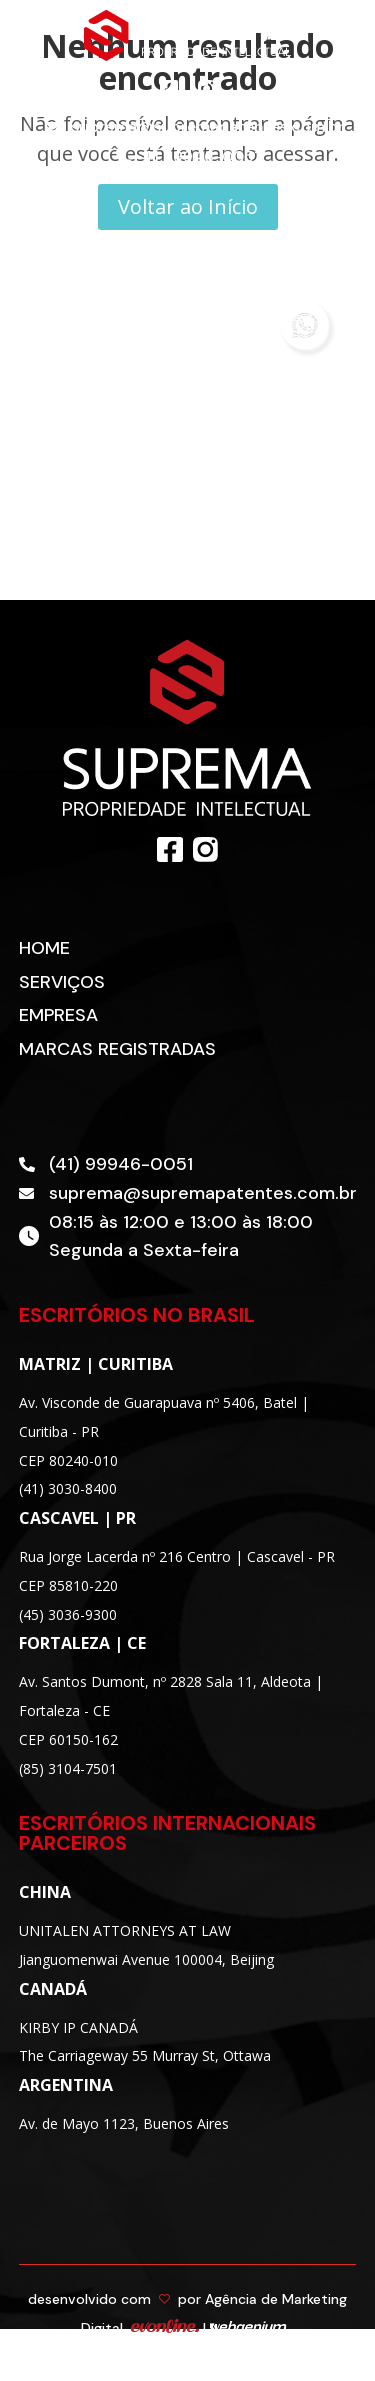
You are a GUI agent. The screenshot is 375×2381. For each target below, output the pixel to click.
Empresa (58, 1015)
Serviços (62, 982)
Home (44, 948)
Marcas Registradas (117, 1049)
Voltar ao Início (188, 206)
